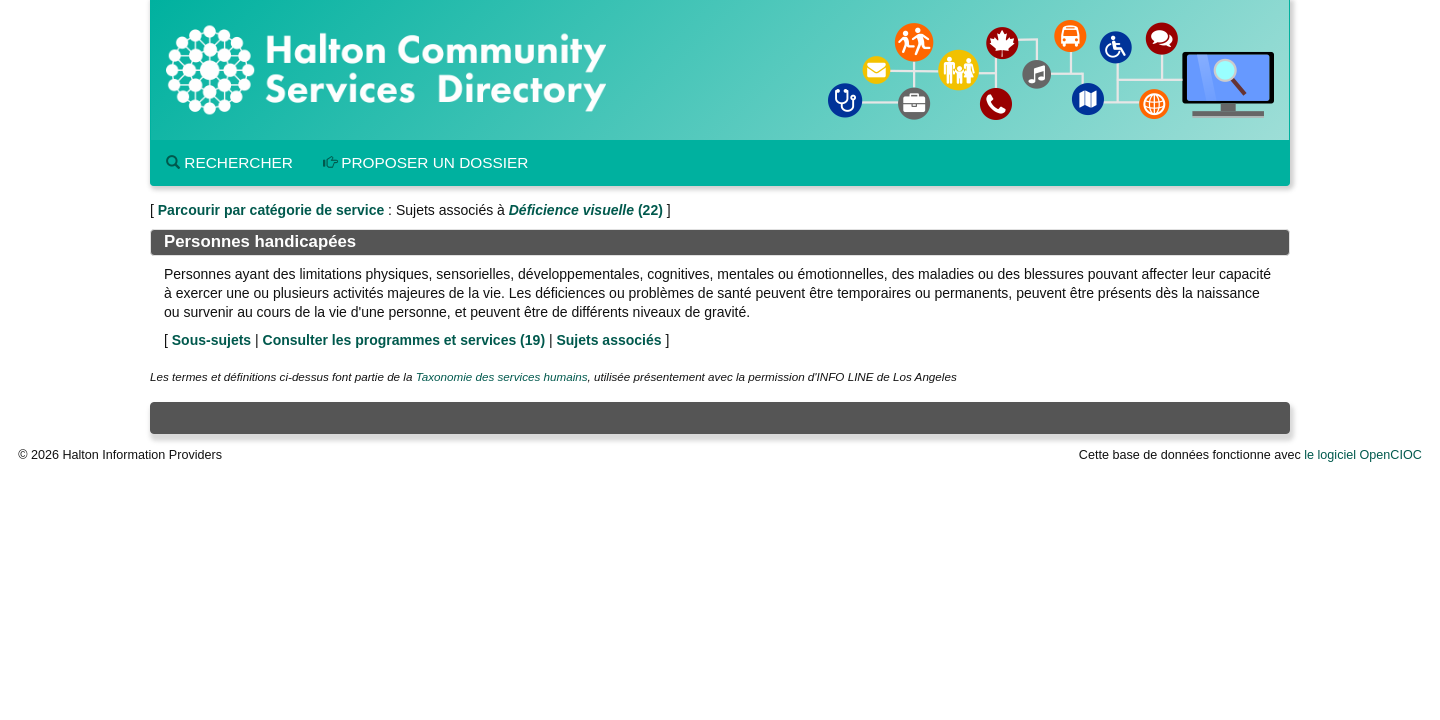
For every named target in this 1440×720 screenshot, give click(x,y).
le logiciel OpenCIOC (1363, 455)
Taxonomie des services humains (502, 376)
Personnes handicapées (260, 241)
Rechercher (229, 162)
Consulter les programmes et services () (404, 340)
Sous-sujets (211, 340)
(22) (586, 210)
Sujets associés (608, 340)
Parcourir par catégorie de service (271, 210)
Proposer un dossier (426, 162)
